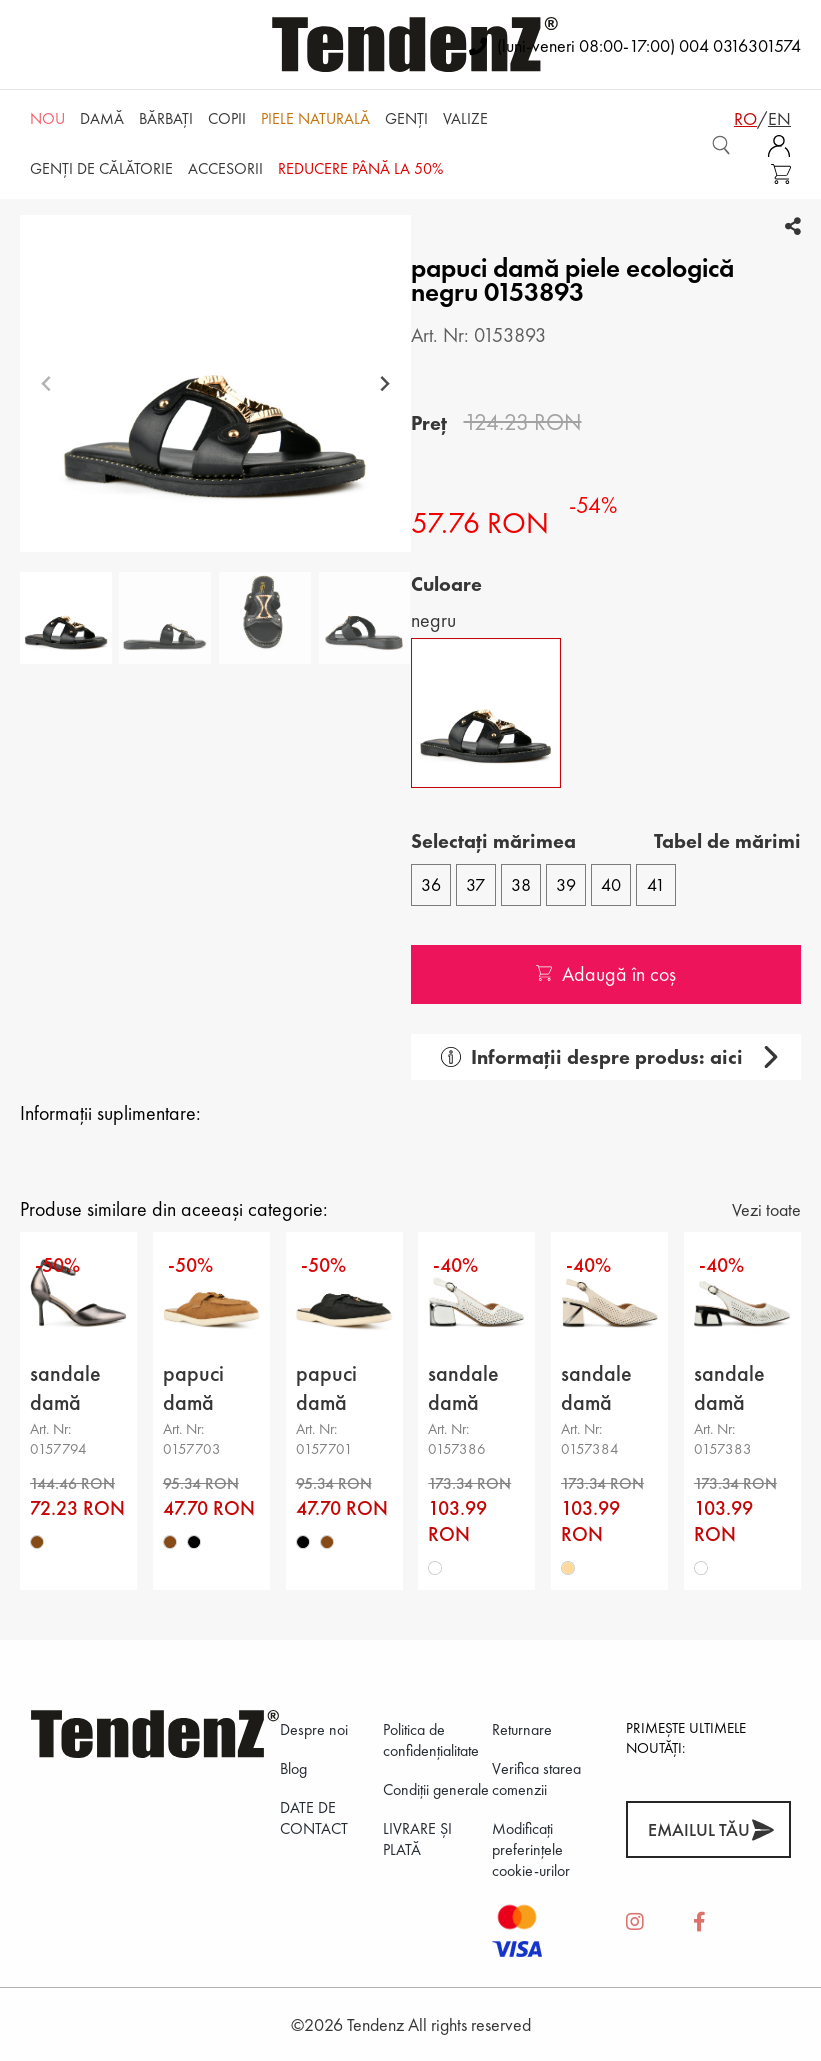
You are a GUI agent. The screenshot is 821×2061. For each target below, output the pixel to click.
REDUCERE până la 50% (360, 168)
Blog (293, 1768)
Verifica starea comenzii (536, 1779)
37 (475, 884)
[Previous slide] (46, 383)
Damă (102, 118)
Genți (406, 118)
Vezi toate (766, 1209)
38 (521, 884)
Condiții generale (436, 1789)
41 (656, 884)
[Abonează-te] (762, 1829)
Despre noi (314, 1729)
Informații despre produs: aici (592, 1057)
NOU (47, 118)
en (779, 118)
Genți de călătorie (101, 168)
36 (431, 884)
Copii (227, 118)
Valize (465, 118)
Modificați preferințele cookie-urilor (531, 1849)
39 (566, 884)
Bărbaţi (166, 118)
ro (745, 118)
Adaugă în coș (606, 974)
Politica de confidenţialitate (431, 1740)
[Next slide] (384, 383)
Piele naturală (315, 118)
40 (611, 884)
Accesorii (225, 168)
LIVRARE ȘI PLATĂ (417, 1839)
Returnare (522, 1729)
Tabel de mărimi (727, 841)
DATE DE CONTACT (314, 1818)
